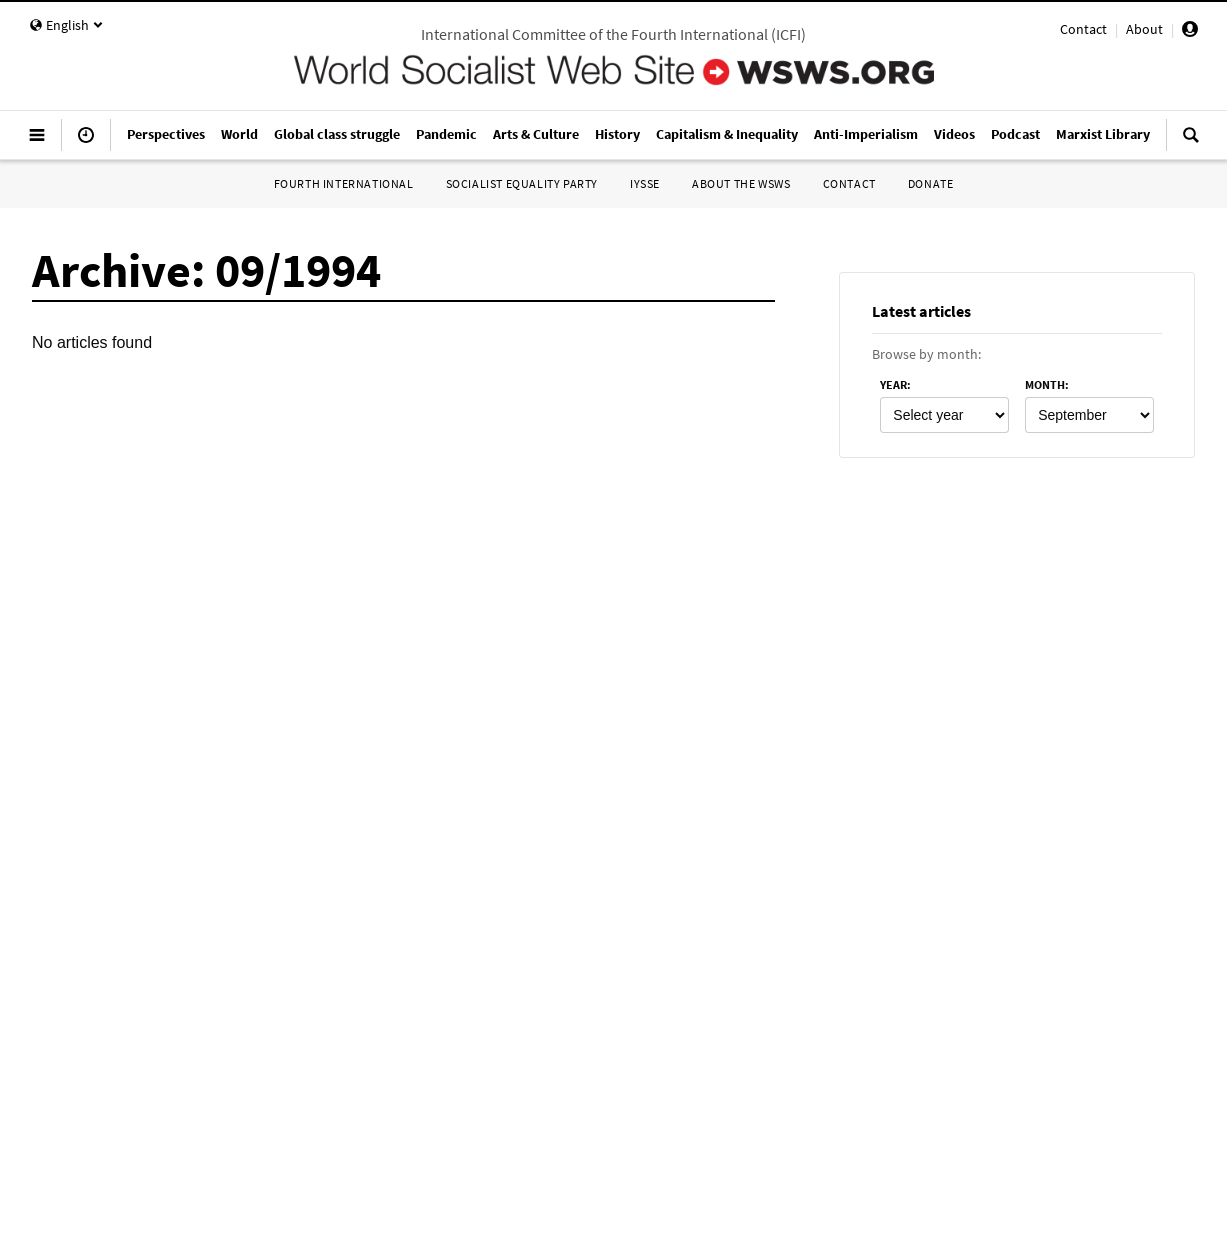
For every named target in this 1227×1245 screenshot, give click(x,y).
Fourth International (344, 183)
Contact (1083, 29)
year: (895, 384)
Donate (931, 183)
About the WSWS (741, 183)
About (1144, 29)
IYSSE (645, 183)
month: (1047, 384)
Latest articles (921, 311)
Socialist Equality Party (522, 183)
